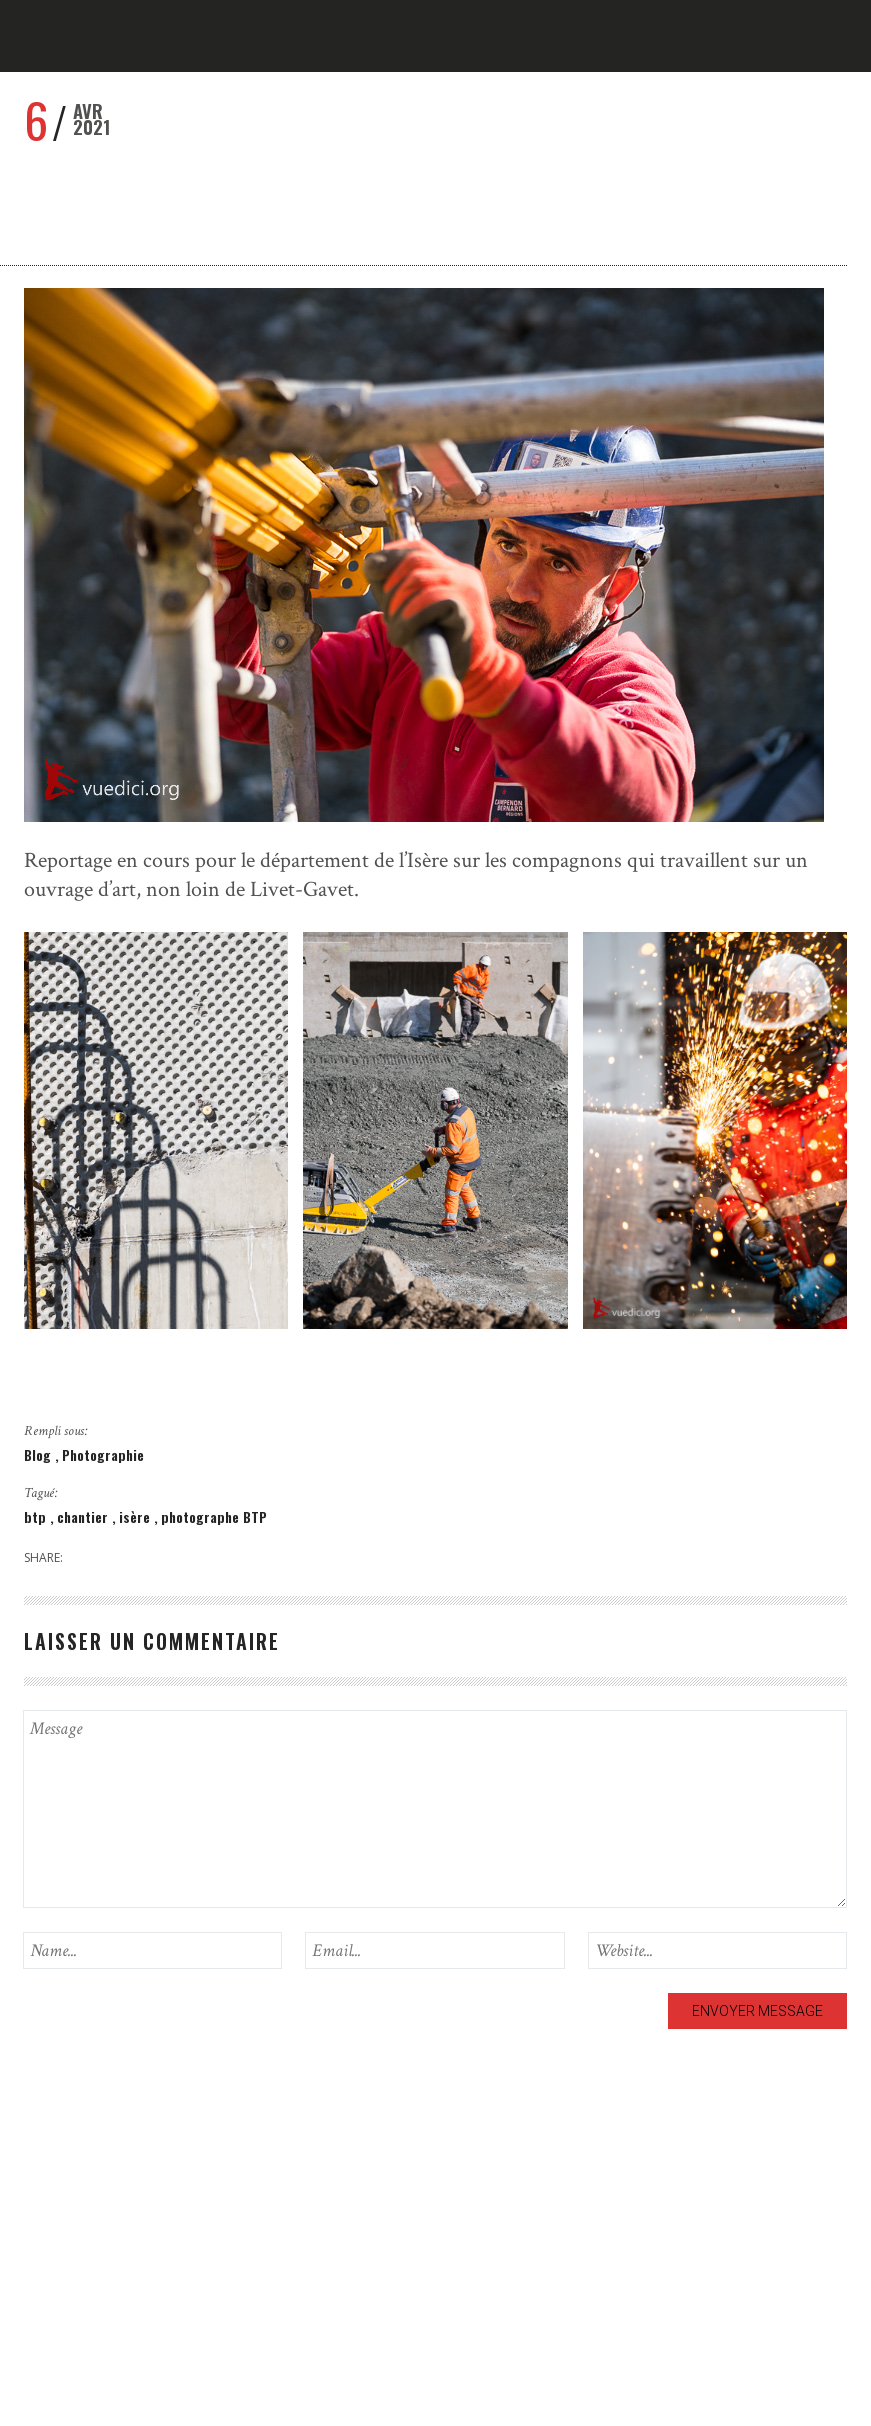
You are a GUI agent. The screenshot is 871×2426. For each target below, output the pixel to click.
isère (136, 1516)
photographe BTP (214, 1516)
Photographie (103, 1454)
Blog (39, 1454)
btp (37, 1516)
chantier (84, 1516)
